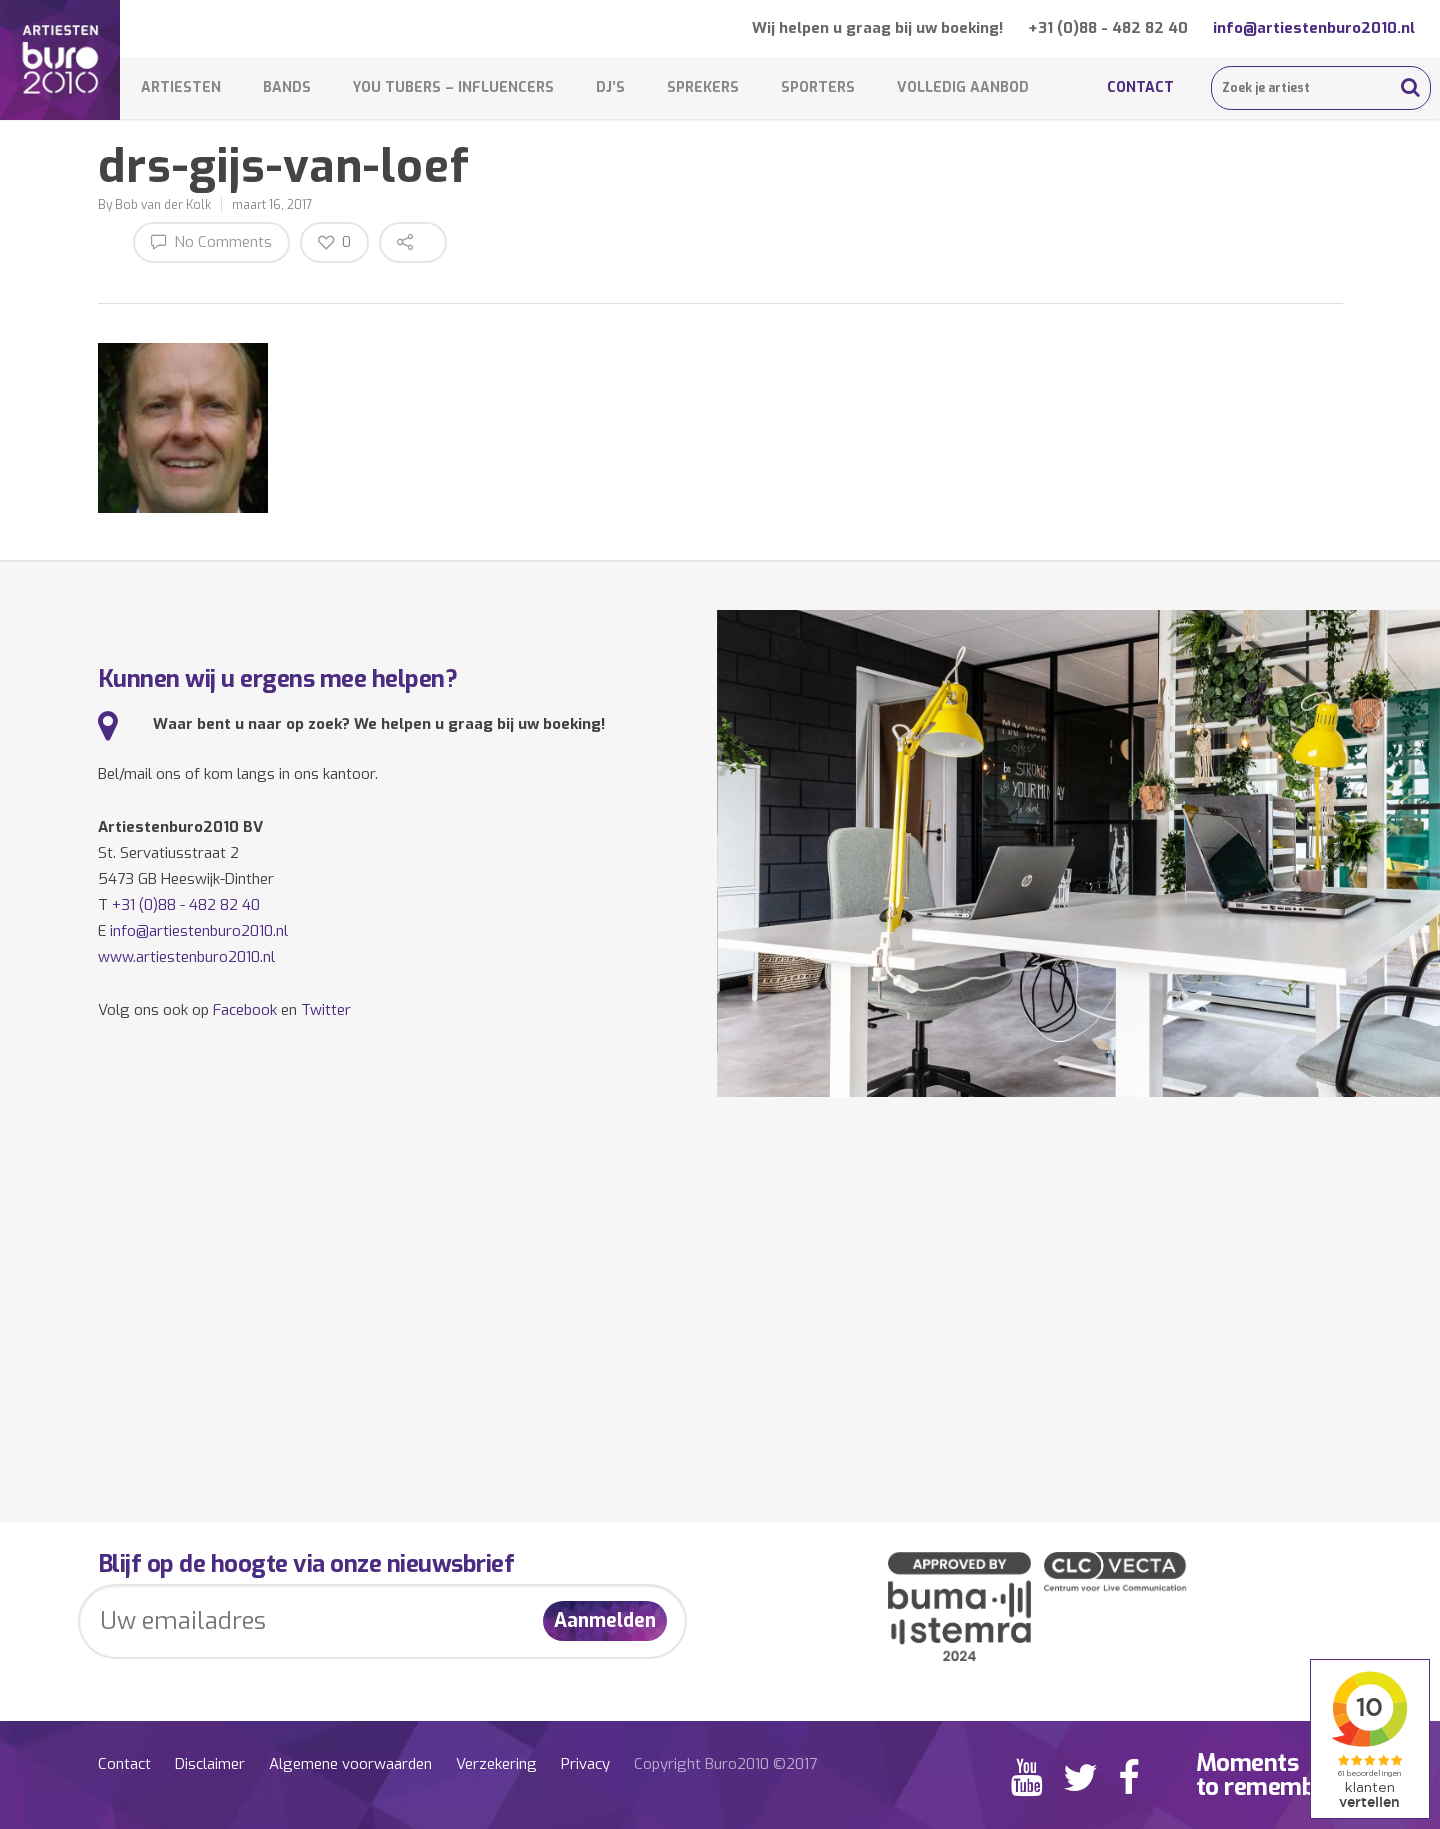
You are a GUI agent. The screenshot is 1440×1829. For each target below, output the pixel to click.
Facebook (245, 1010)
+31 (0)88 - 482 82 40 (1108, 28)
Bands (287, 87)
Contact (1140, 87)
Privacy (585, 1764)
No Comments (211, 241)
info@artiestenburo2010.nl (1314, 28)
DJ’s (610, 87)
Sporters (818, 87)
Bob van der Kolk (163, 205)
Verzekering (496, 1764)
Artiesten (181, 87)
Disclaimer (210, 1764)
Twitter (326, 1010)
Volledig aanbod (963, 87)
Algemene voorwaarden (350, 1764)
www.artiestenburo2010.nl (186, 957)
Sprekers (703, 87)
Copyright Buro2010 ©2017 (725, 1764)
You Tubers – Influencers (453, 87)
